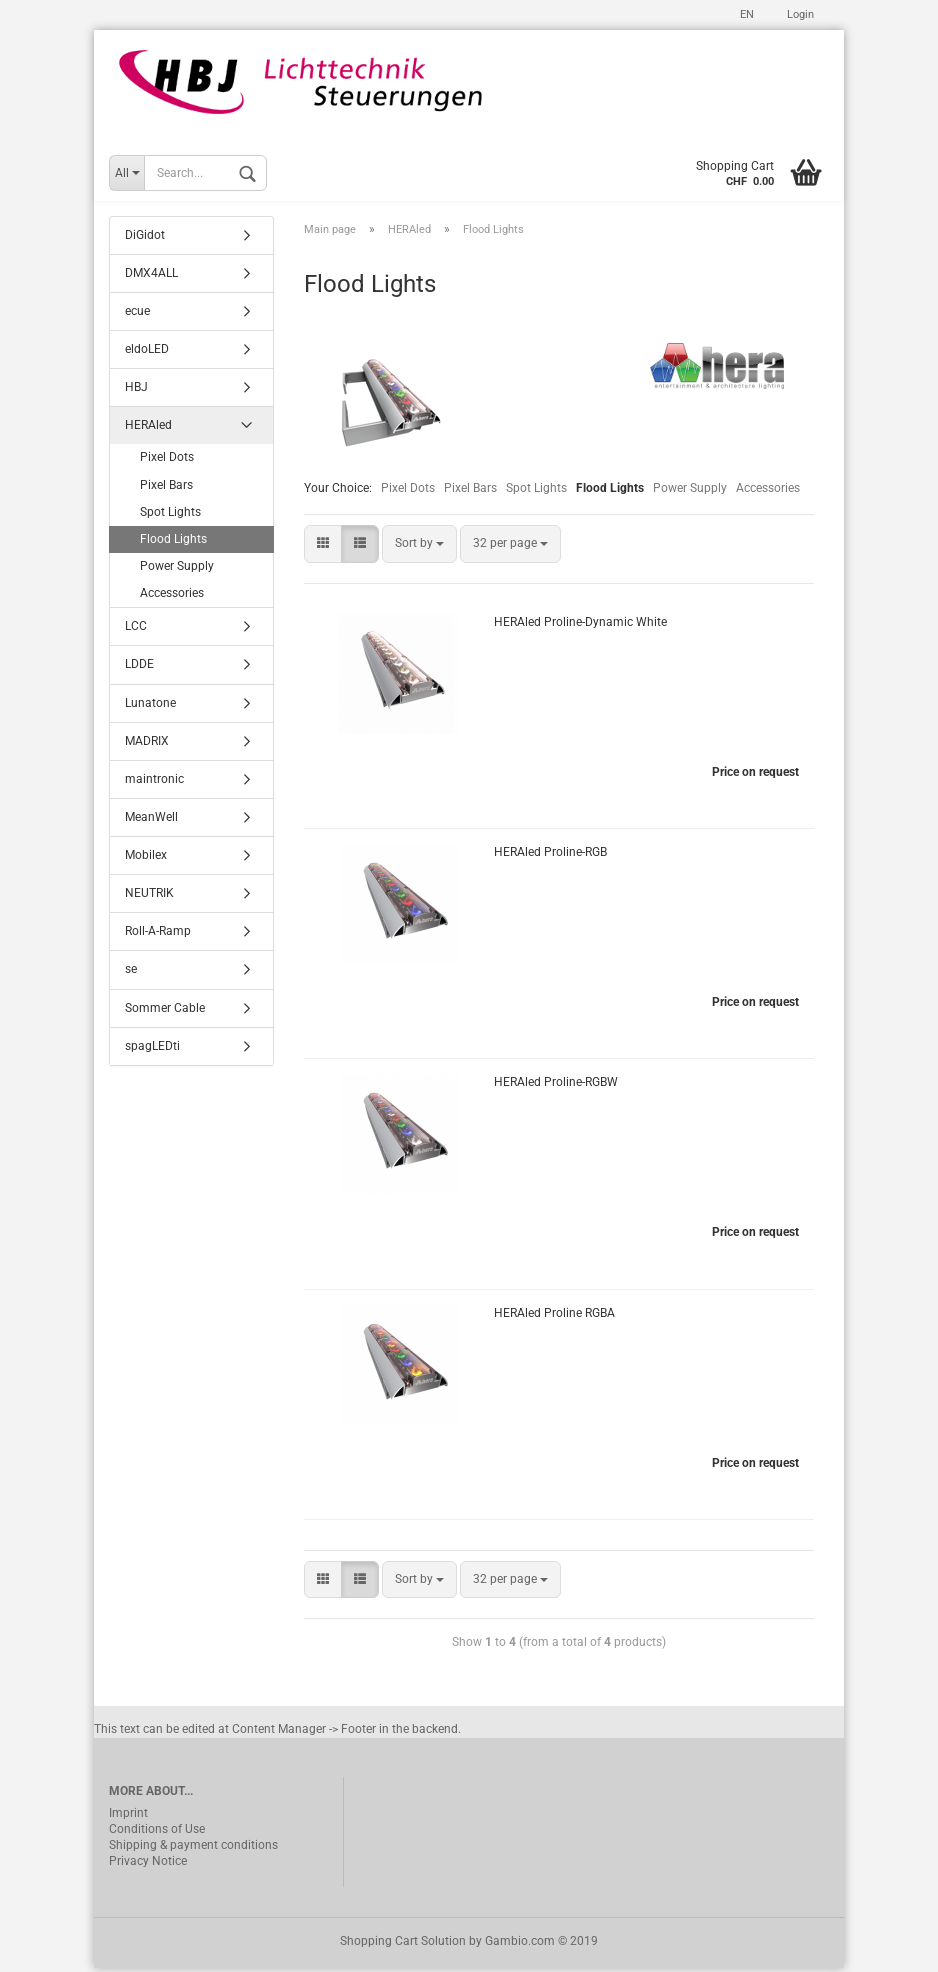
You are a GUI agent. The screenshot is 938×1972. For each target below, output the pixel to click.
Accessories (768, 492)
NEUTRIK (149, 897)
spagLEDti (152, 1049)
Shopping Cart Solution (403, 1945)
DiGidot (145, 238)
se (131, 973)
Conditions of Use (157, 1833)
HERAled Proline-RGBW (556, 1086)
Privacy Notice (148, 1865)
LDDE (139, 668)
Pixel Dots (408, 492)
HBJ (136, 390)
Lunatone (150, 706)
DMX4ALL (151, 276)
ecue (137, 314)
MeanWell (151, 820)
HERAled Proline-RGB (550, 855)
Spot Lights (536, 492)
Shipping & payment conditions (193, 1849)
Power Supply (690, 492)
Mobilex (146, 858)
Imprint (128, 1817)
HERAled (148, 429)
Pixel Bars (470, 492)
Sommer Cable (165, 1011)
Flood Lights (173, 542)
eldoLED (147, 352)
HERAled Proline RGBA (554, 1316)
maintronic (154, 782)
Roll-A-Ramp (158, 935)
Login (799, 14)
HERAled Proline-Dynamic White (580, 625)
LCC (136, 630)
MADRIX (147, 744)
